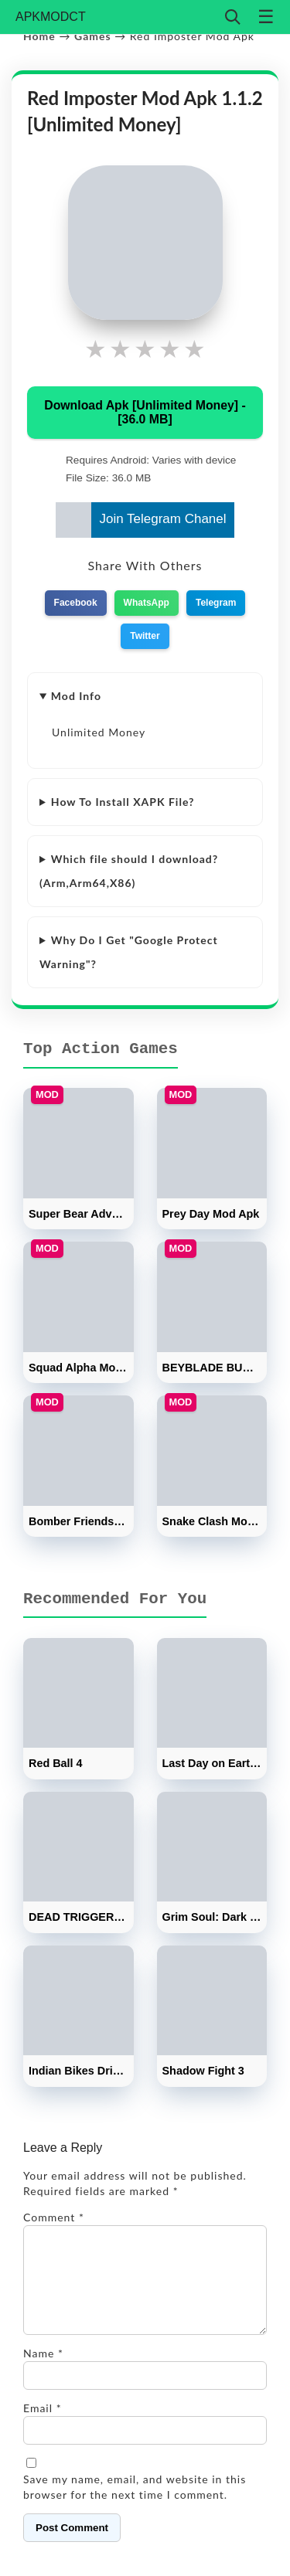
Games (92, 35)
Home (39, 35)
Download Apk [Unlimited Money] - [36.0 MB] (145, 412)
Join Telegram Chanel (141, 520)
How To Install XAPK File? (123, 801)
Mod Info (76, 695)
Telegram (216, 602)
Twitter (144, 635)
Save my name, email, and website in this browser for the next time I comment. (134, 2505)
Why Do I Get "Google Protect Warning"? (128, 951)
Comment (53, 2217)
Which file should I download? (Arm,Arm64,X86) (128, 870)
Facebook (75, 602)
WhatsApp (146, 602)
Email (42, 2426)
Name (43, 2371)
